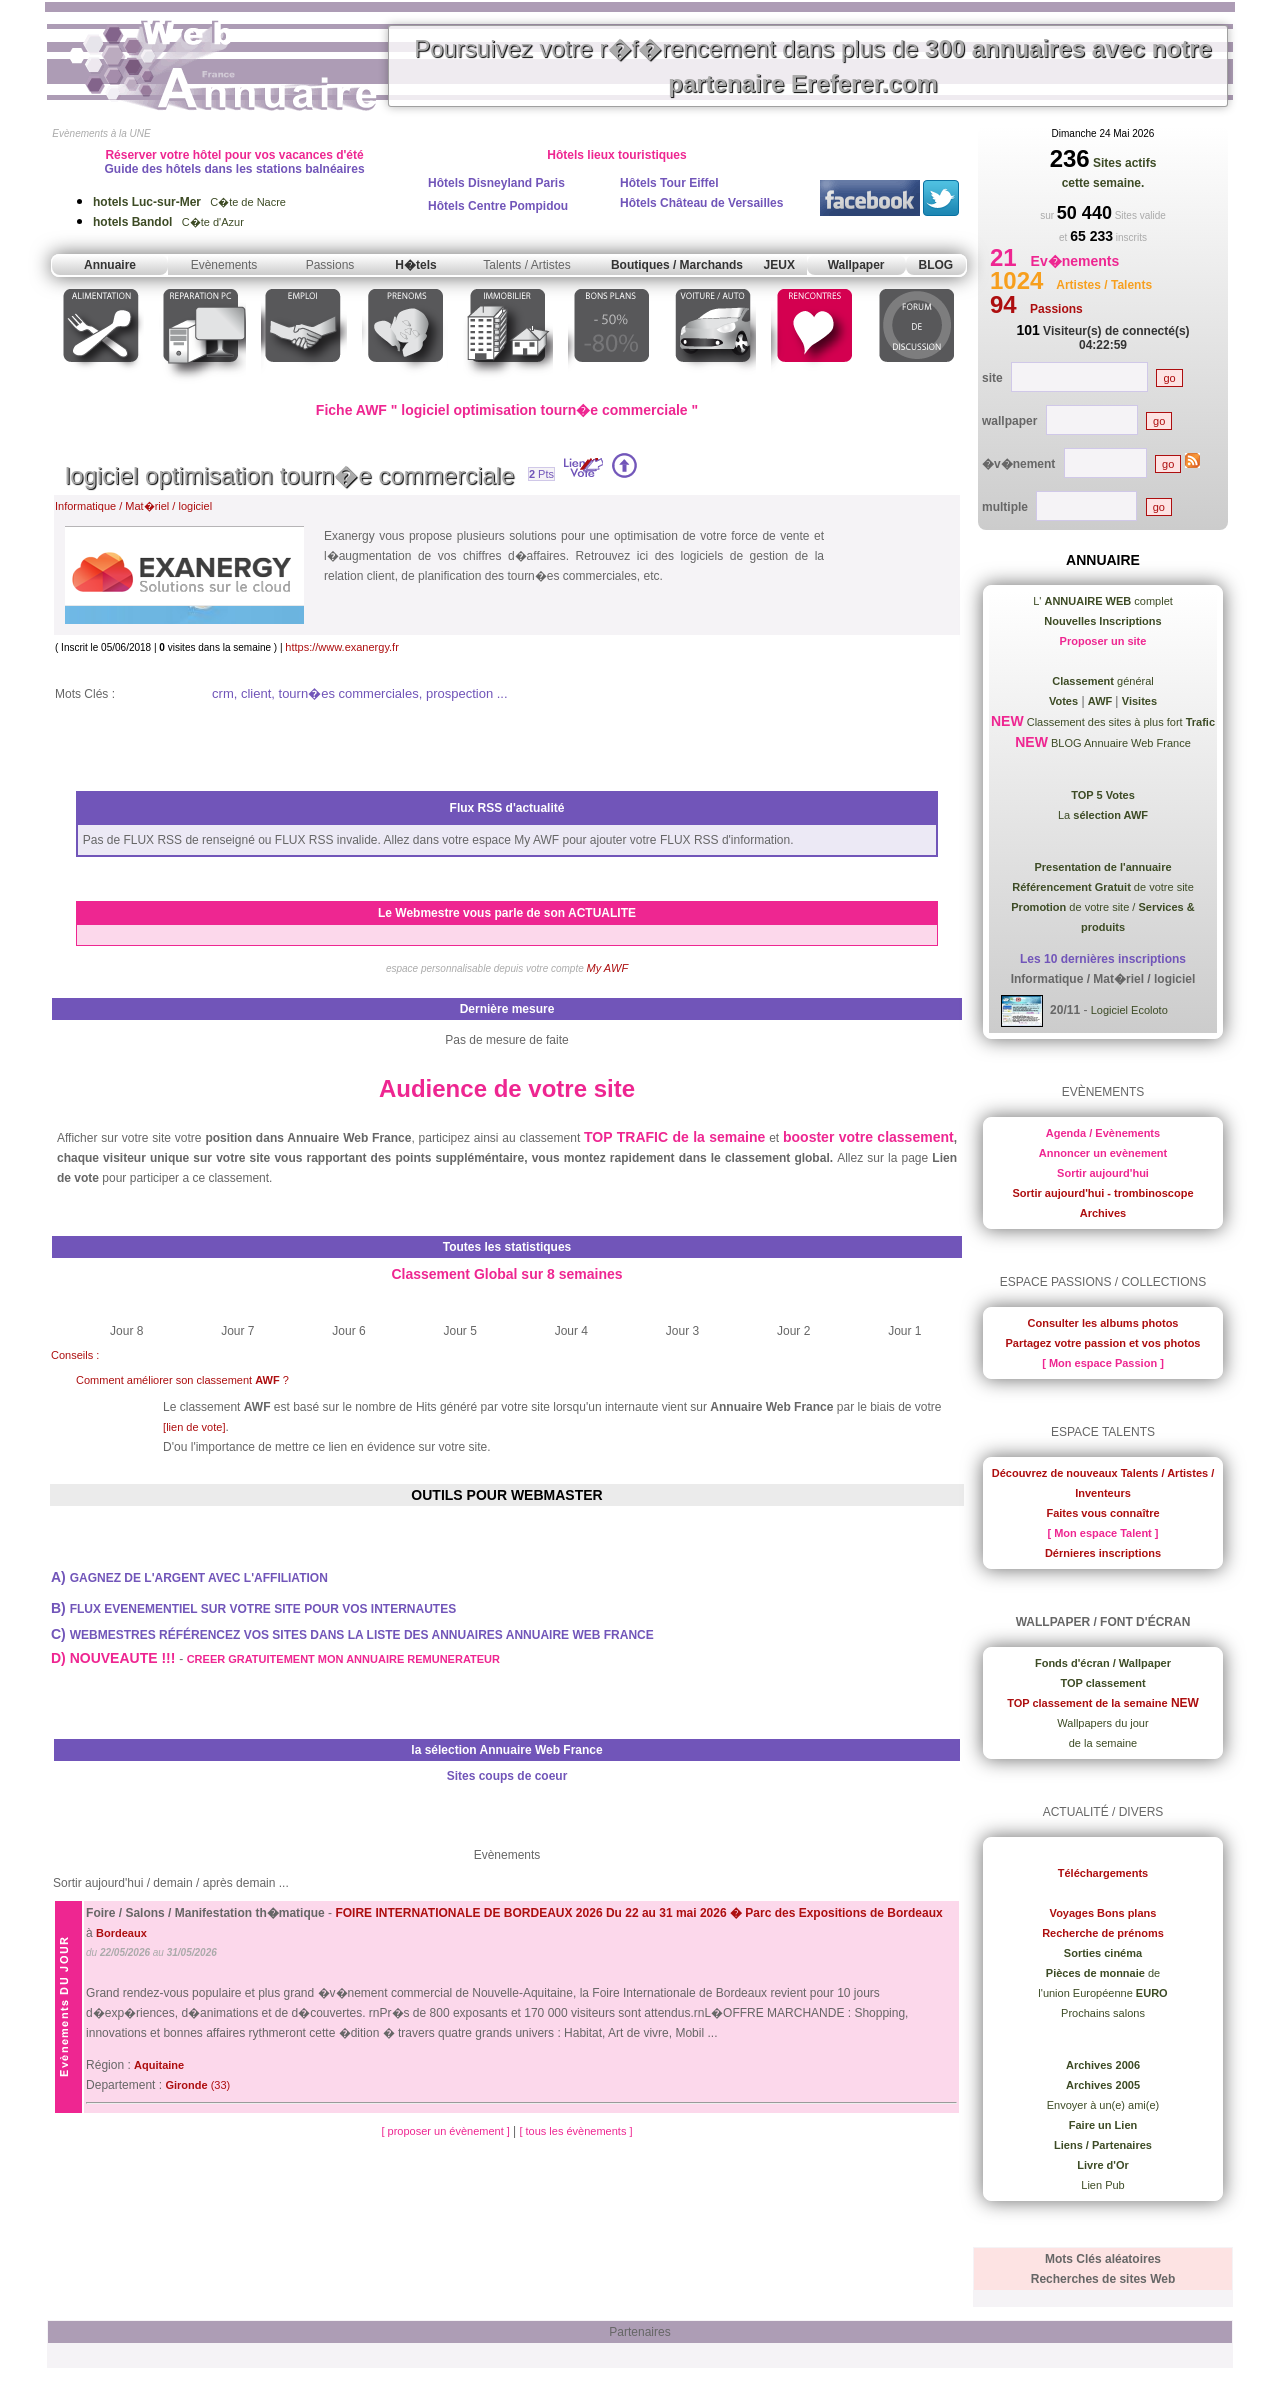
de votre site (1103, 887)
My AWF (608, 968)
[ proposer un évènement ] (446, 2131)
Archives (1103, 1213)
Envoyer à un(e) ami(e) (1103, 2105)
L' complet (1103, 601)
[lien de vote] (194, 1427)
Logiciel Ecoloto (1129, 1010)
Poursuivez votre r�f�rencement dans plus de (813, 66)
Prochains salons (1103, 2013)
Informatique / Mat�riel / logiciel (133, 506)
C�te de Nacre (189, 202)
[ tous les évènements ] (575, 2131)
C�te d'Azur (168, 222)
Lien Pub (1102, 2185)
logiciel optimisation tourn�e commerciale (290, 475)
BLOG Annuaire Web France (1119, 743)
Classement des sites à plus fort (1119, 722)
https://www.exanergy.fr (342, 647)
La (1103, 815)
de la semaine (1103, 1743)
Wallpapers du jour (1102, 1723)
